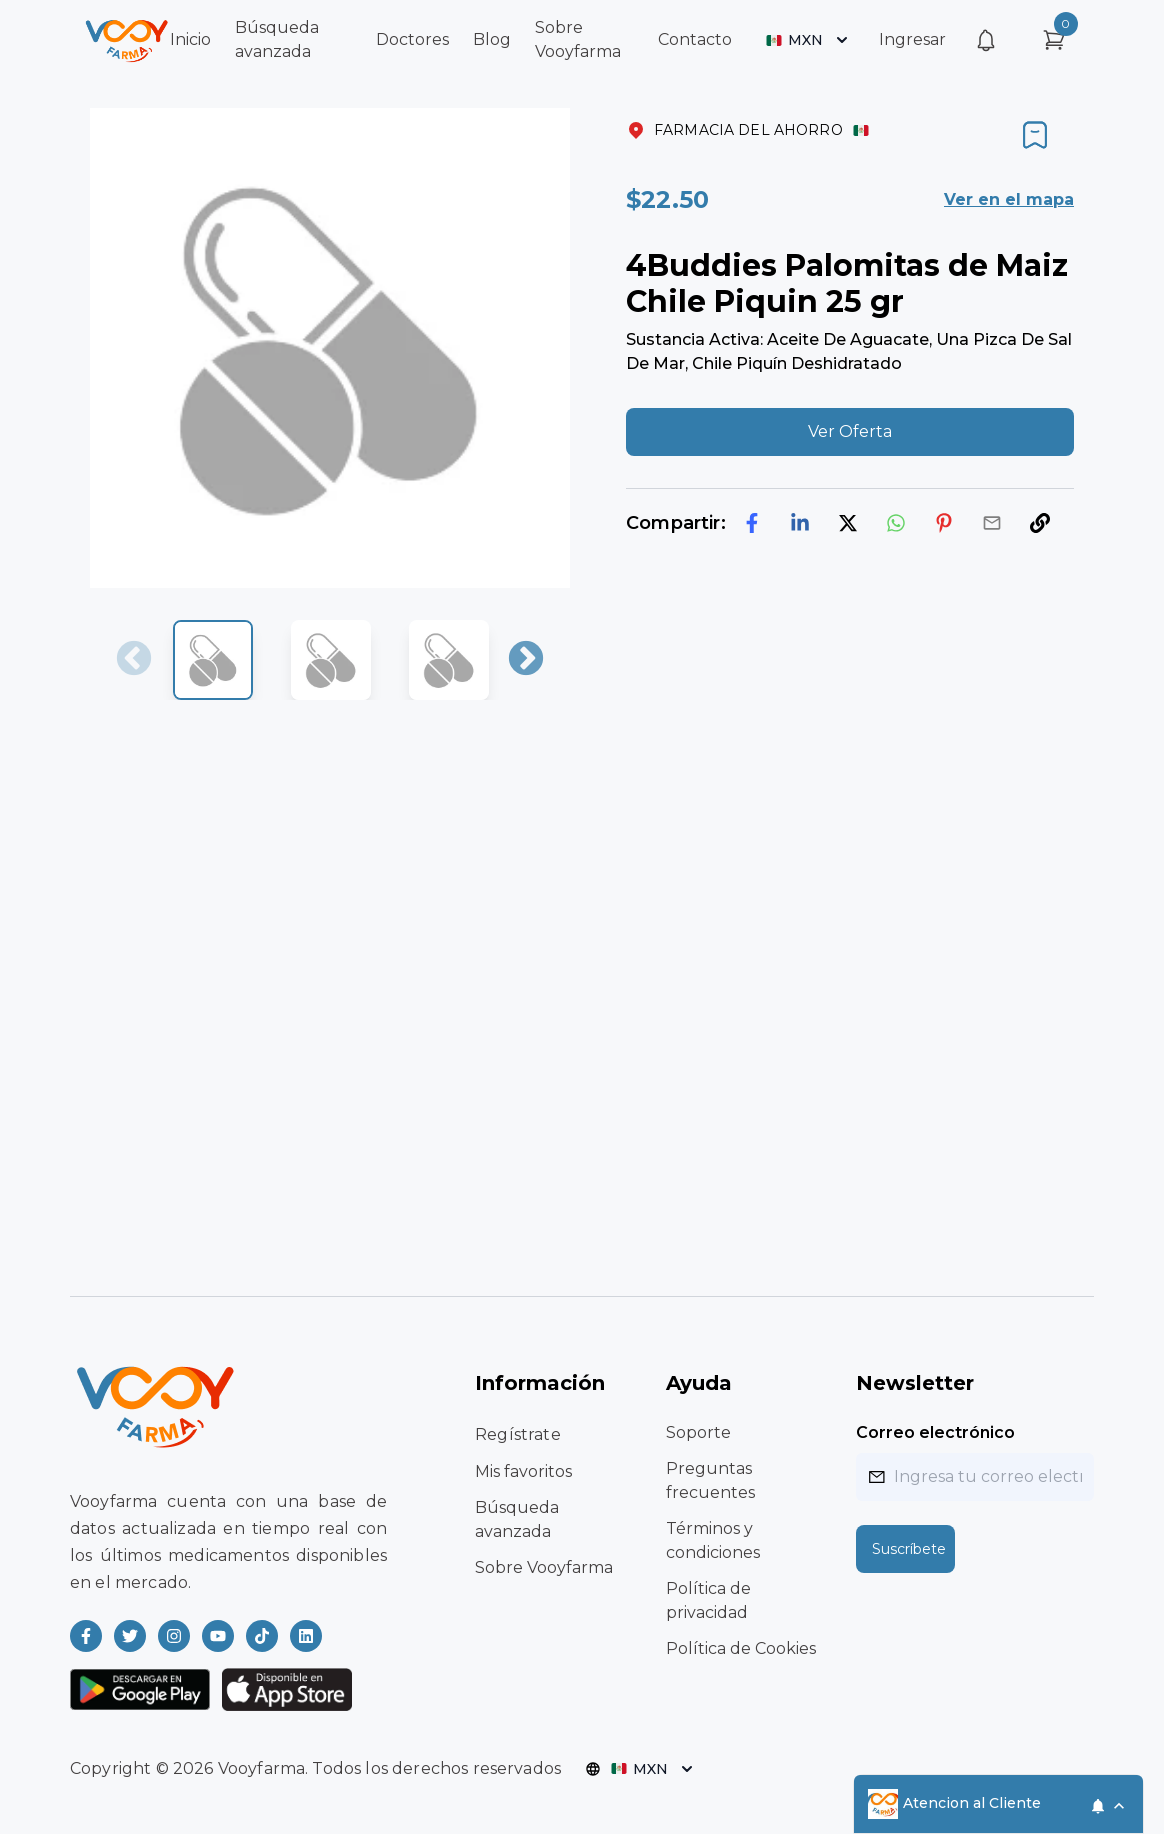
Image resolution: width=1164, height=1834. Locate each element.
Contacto (695, 39)
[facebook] (752, 523)
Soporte (698, 1432)
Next (526, 660)
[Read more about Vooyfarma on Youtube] (218, 1636)
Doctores (412, 39)
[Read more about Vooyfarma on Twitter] (130, 1636)
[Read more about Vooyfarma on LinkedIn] (306, 1636)
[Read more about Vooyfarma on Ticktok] (262, 1636)
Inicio (190, 39)
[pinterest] (944, 523)
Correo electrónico (935, 1432)
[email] (992, 523)
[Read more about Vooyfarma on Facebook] (86, 1636)
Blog (492, 39)
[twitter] (848, 523)
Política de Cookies (741, 1648)
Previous (134, 660)
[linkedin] (800, 523)
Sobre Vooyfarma (544, 1567)
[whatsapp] (896, 523)
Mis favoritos (523, 1471)
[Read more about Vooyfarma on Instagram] (174, 1636)
